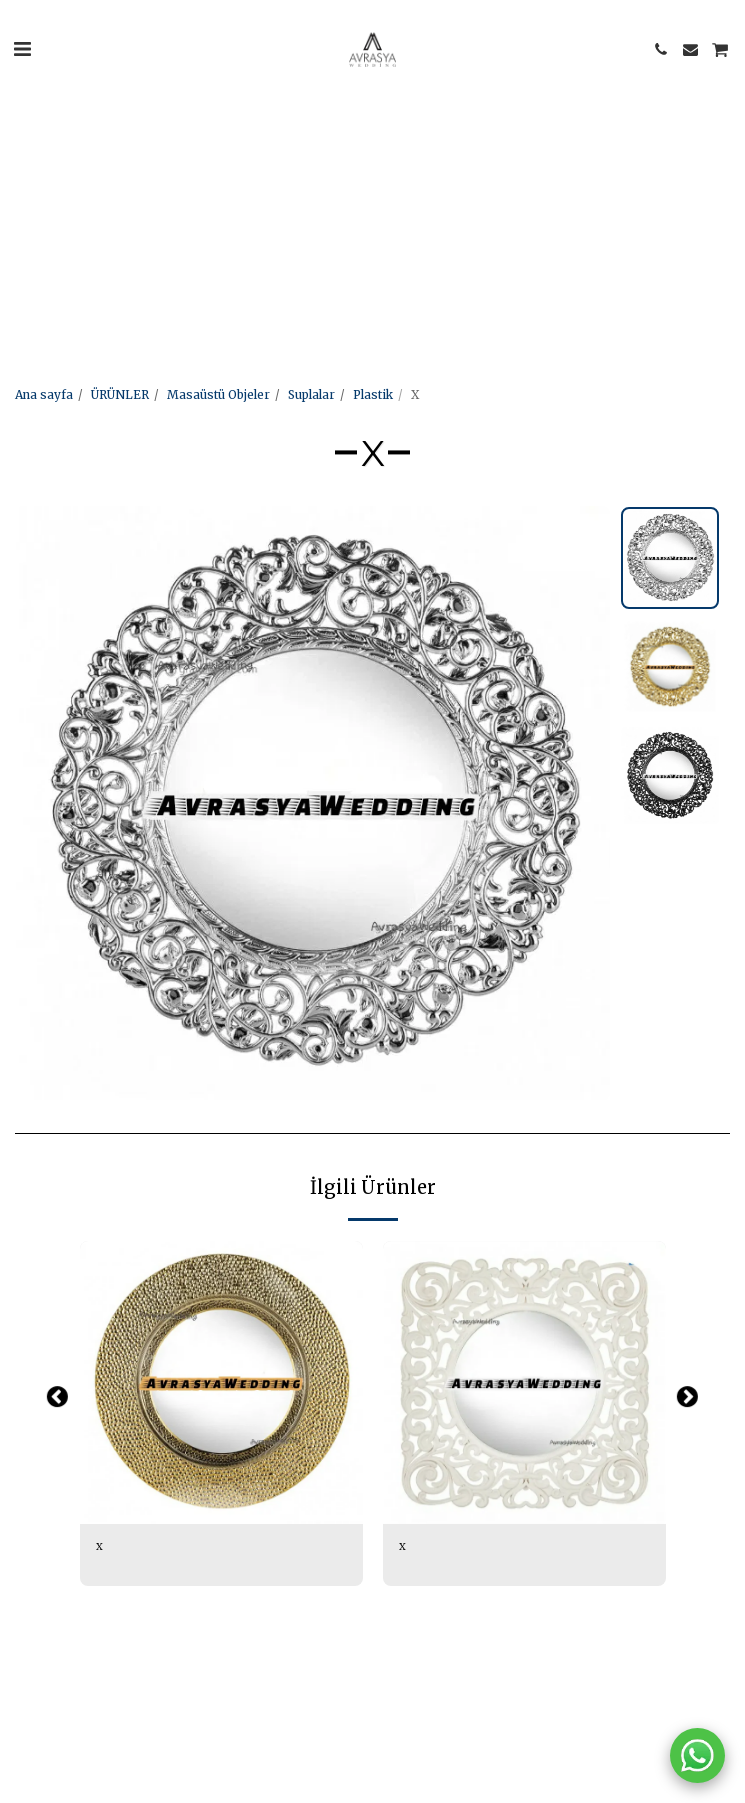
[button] (22, 48)
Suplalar (311, 394)
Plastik (373, 394)
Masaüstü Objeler (218, 394)
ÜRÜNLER (120, 394)
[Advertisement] (364, 140)
